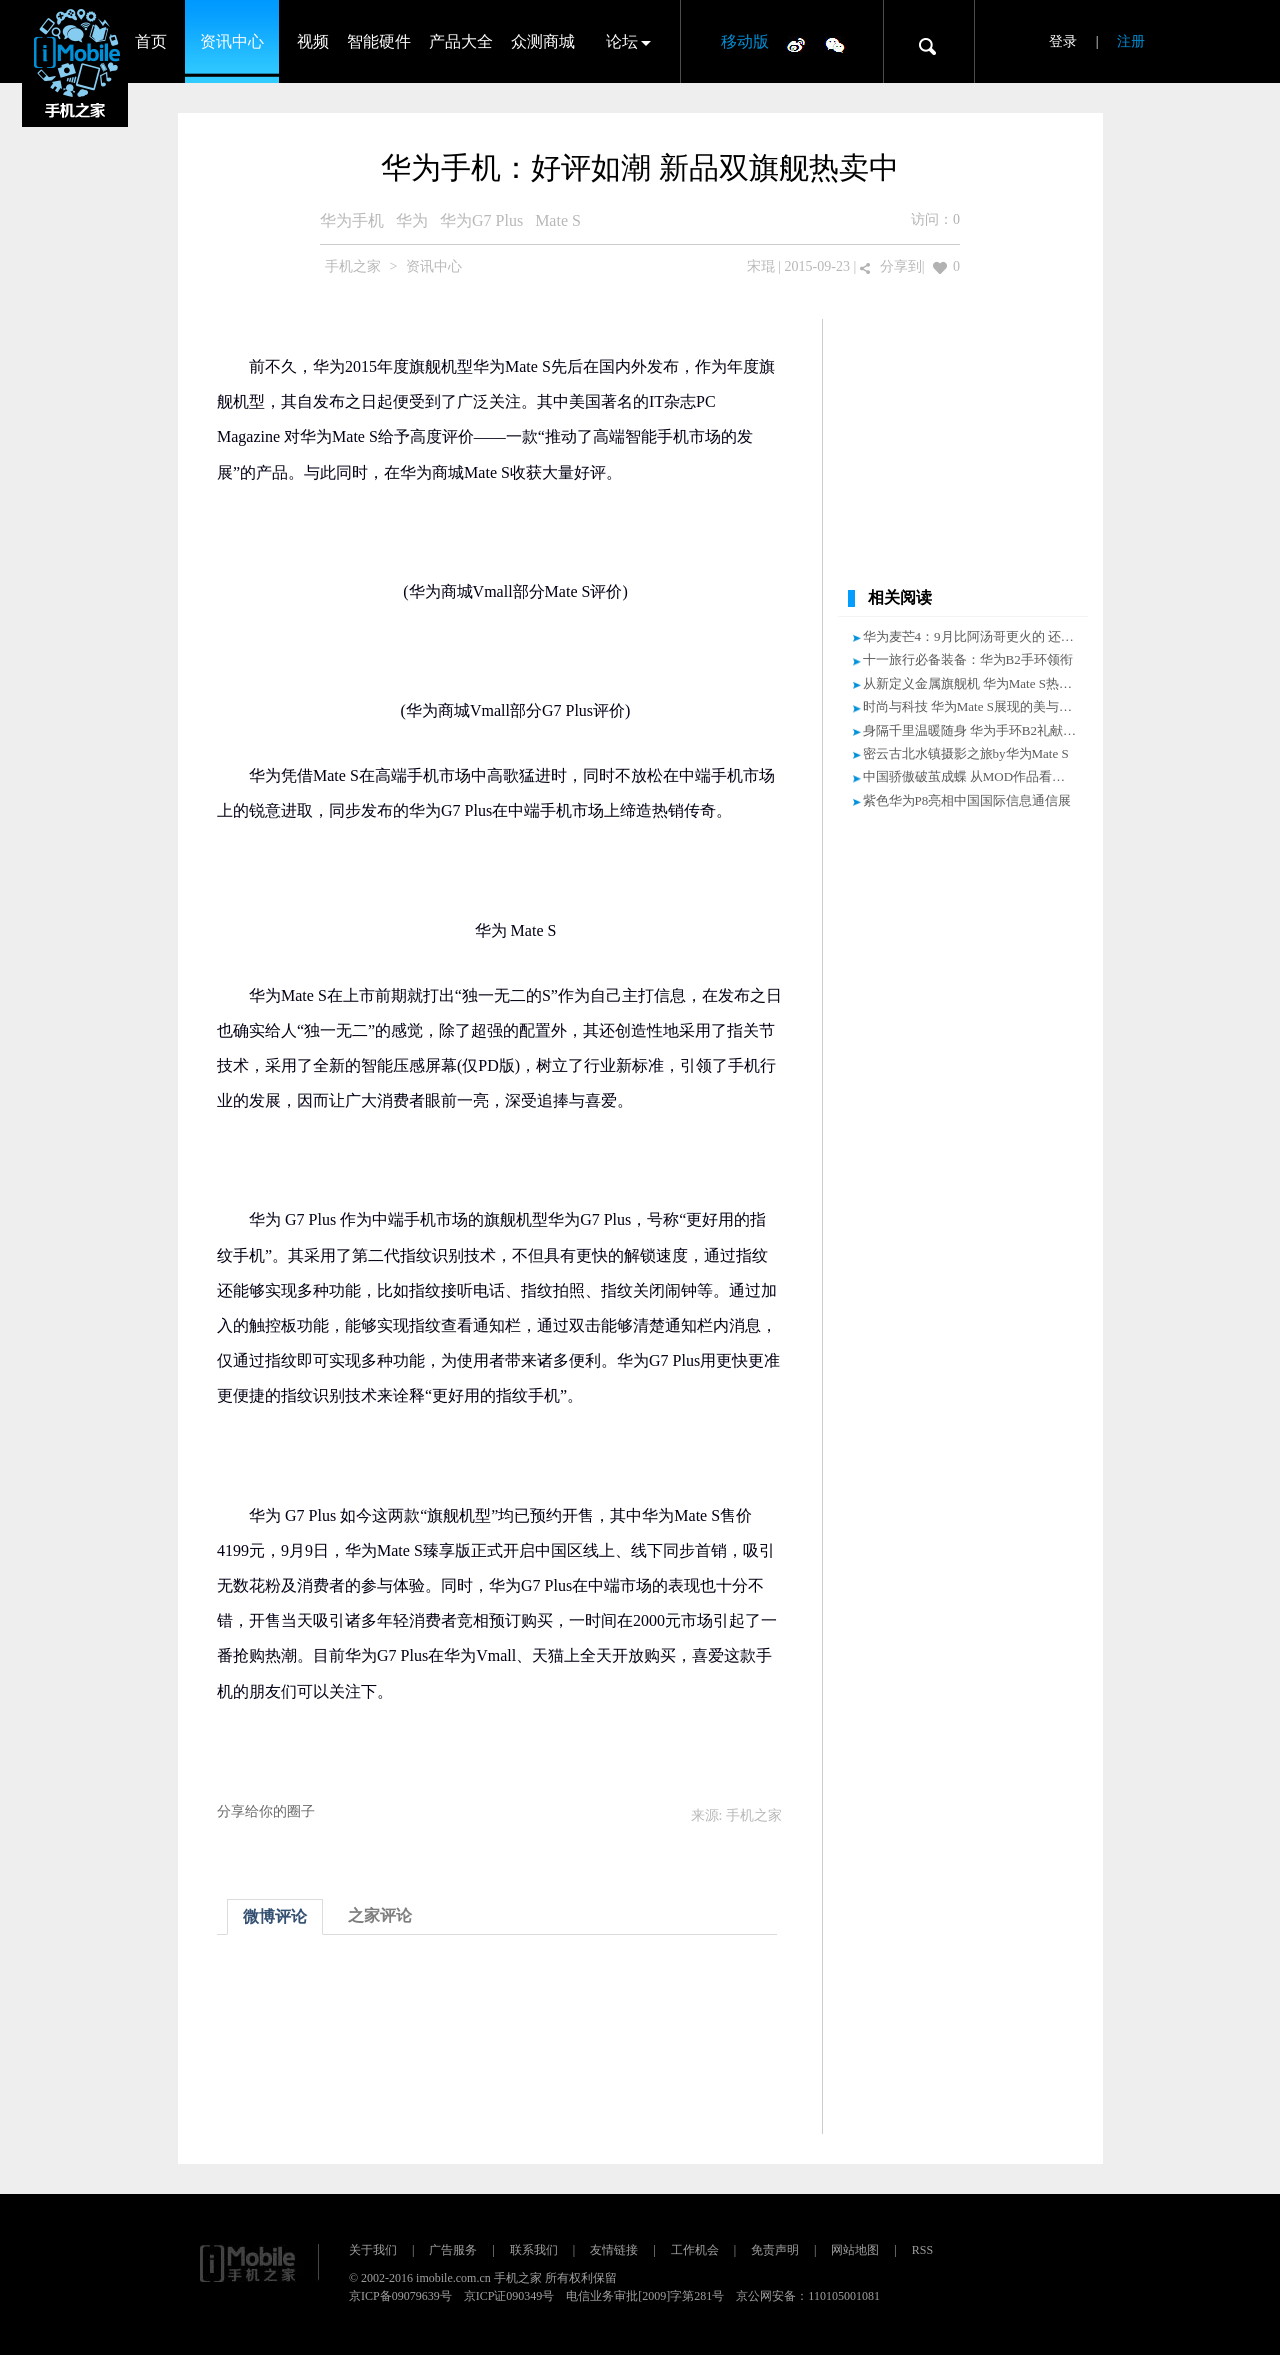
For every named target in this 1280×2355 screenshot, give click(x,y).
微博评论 (275, 1916)
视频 (313, 41)
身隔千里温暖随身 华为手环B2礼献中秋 (976, 730)
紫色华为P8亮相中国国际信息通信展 (967, 800)
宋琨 (761, 266)
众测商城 (543, 41)
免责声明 (775, 2250)
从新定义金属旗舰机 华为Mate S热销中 (974, 683)
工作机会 (695, 2250)
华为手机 (352, 220)
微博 (796, 44)
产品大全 (461, 41)
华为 (412, 220)
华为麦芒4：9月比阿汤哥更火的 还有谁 (975, 636)
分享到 (901, 266)
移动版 (745, 41)
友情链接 (614, 2250)
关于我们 (373, 2250)
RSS (922, 2250)
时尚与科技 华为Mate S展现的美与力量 (974, 706)
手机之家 (353, 266)
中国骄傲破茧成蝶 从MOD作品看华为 (971, 776)
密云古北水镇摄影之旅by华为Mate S (966, 753)
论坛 (622, 41)
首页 (151, 41)
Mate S (558, 220)
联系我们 (534, 2250)
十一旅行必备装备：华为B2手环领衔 (968, 659)
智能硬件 (379, 41)
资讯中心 (232, 41)
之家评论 (380, 1915)
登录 (1063, 41)
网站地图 (855, 2250)
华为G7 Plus (481, 220)
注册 (1131, 41)
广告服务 (453, 2250)
